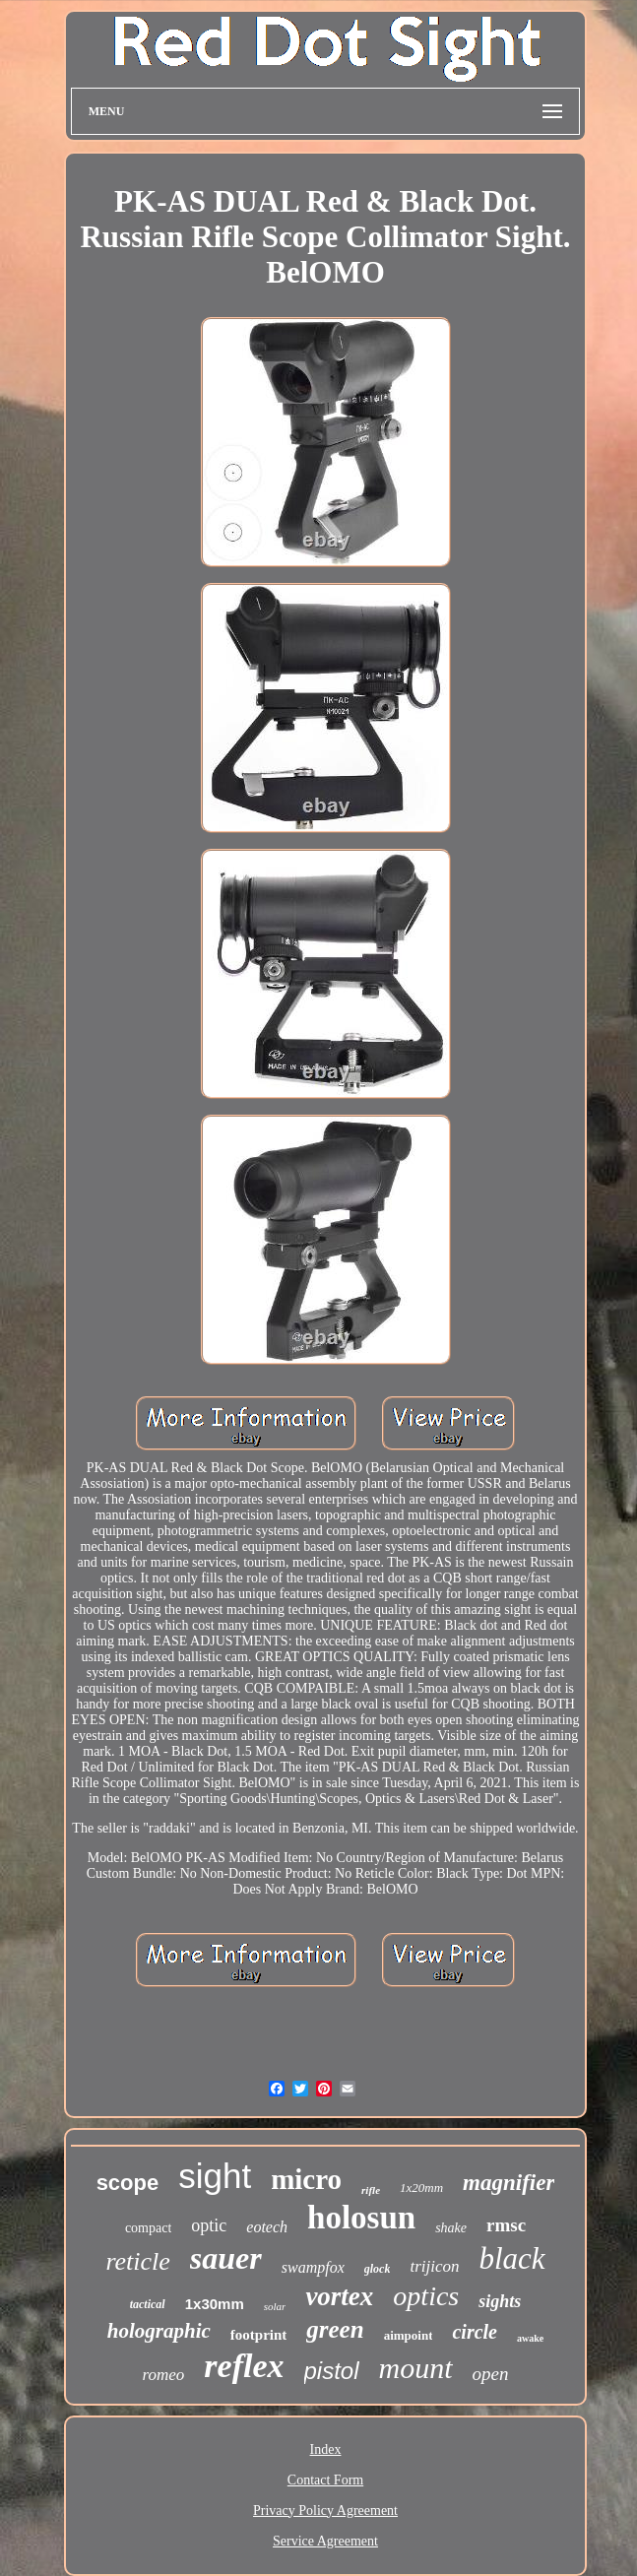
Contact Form (325, 2480)
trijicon (434, 2266)
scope (127, 2182)
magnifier (508, 2182)
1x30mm (214, 2303)
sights (499, 2301)
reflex (244, 2366)
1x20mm (421, 2187)
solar (275, 2306)
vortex (339, 2296)
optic (208, 2225)
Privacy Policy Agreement (325, 2510)
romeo (164, 2374)
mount (416, 2367)
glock (377, 2269)
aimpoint (408, 2335)
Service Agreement (325, 2541)
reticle (137, 2261)
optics (426, 2296)
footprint (258, 2335)
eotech (266, 2227)
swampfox (313, 2267)
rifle (370, 2190)
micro (306, 2179)
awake (530, 2338)
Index (326, 2449)
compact (148, 2228)
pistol (331, 2370)
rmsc (506, 2225)
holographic (159, 2331)
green (334, 2329)
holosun (361, 2217)
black (511, 2258)
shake (451, 2228)
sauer (226, 2258)
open (491, 2373)
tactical (147, 2304)
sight (214, 2176)
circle (474, 2332)
